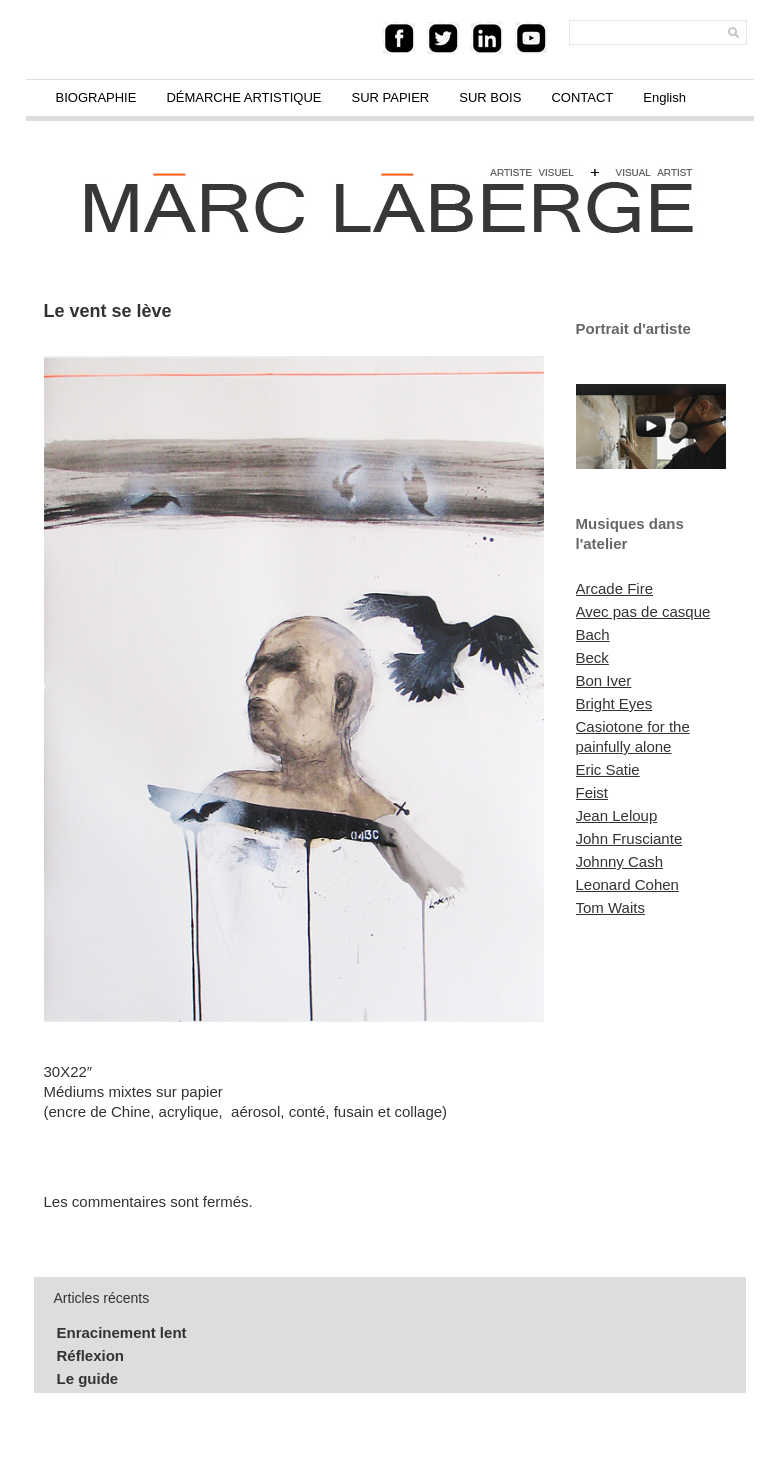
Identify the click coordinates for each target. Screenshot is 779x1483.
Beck (592, 657)
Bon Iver (604, 680)
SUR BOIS (490, 97)
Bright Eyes (614, 703)
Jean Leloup (617, 815)
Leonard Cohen (627, 884)
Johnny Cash (620, 861)
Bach (593, 634)
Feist (592, 792)
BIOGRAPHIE (96, 97)
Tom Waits (610, 907)
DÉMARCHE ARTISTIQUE (243, 97)
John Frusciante (629, 838)
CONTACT (582, 97)
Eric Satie (608, 769)
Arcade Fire (615, 588)
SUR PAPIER (390, 97)
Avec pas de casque (643, 611)
